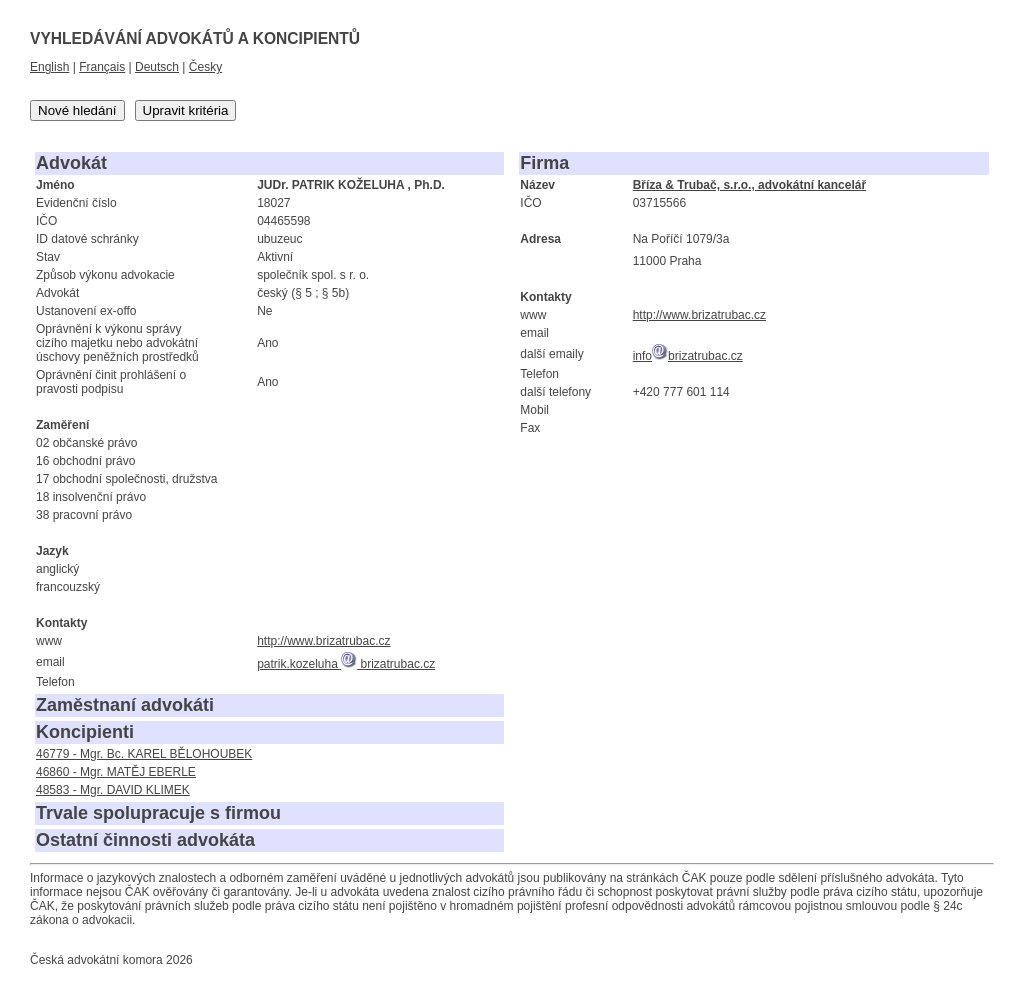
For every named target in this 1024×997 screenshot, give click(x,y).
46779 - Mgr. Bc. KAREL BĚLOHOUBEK (144, 754)
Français (102, 67)
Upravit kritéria (186, 110)
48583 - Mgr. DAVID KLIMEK (113, 790)
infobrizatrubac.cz (688, 356)
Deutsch (157, 67)
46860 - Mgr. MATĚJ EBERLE (116, 772)
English (49, 67)
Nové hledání (77, 110)
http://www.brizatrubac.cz (323, 641)
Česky (205, 67)
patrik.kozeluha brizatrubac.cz (346, 664)
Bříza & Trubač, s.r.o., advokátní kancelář (749, 185)
